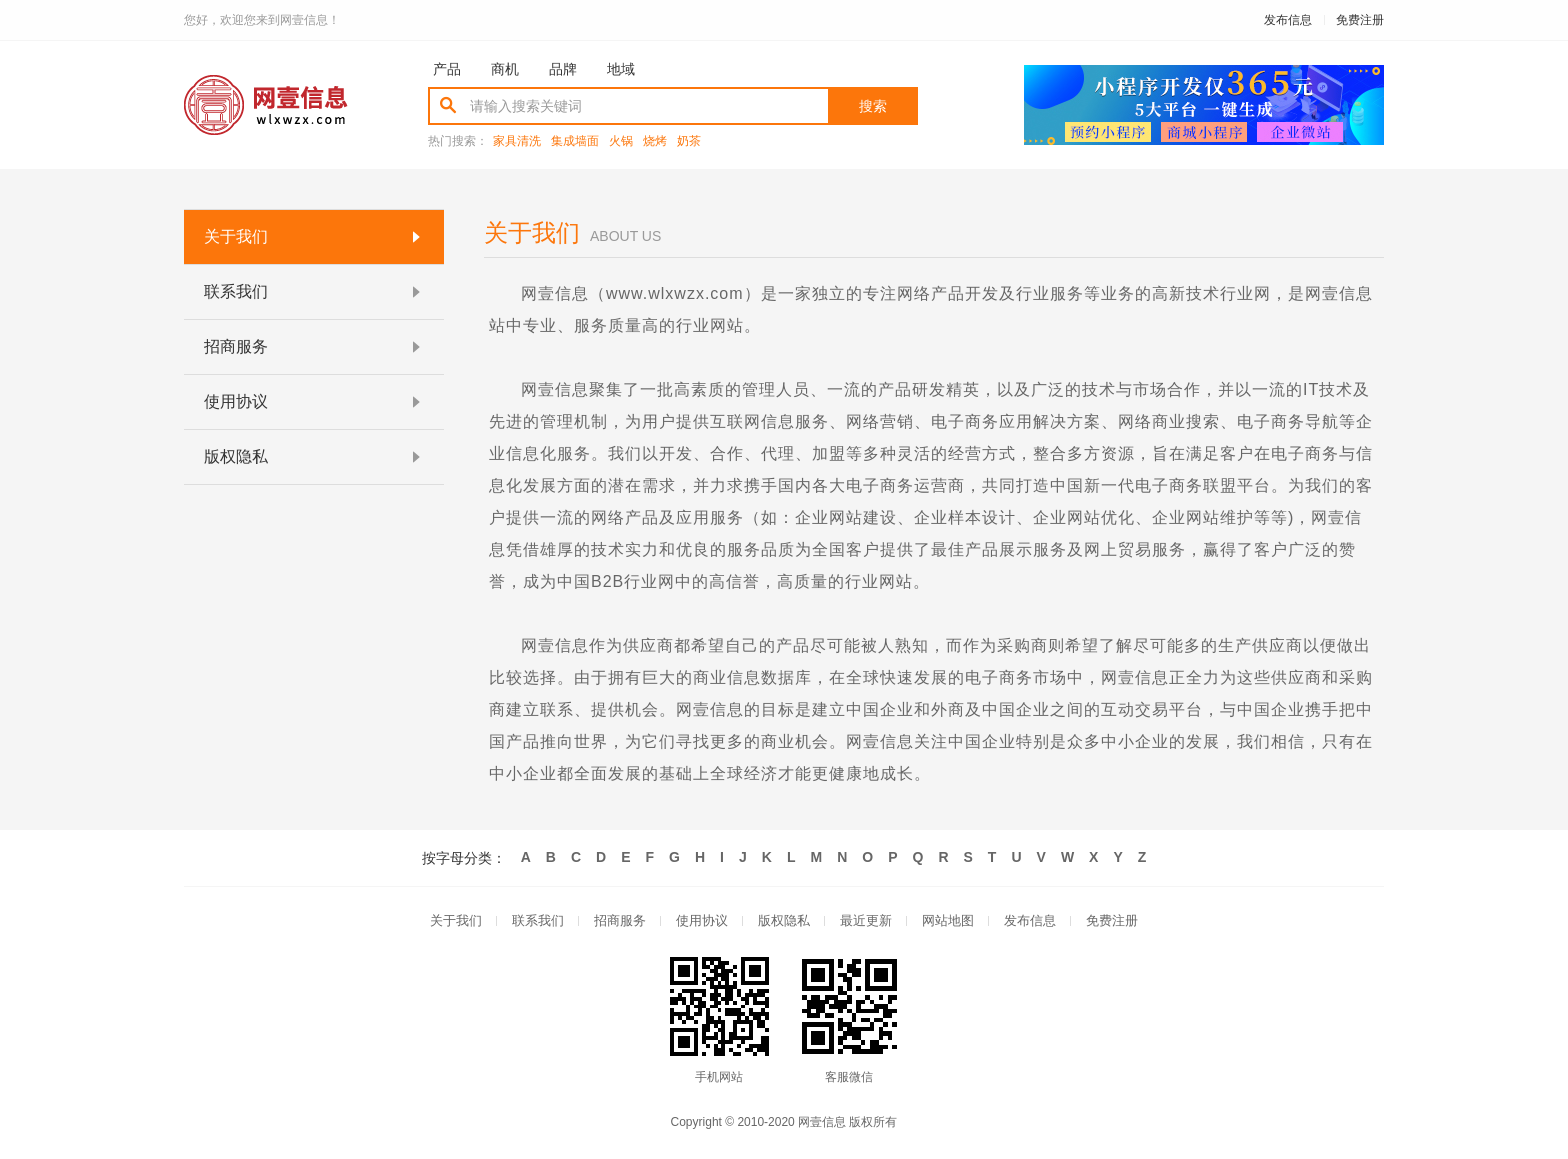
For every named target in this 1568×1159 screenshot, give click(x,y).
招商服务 (620, 921)
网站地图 (948, 921)
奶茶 (689, 141)
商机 (505, 69)
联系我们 (538, 921)
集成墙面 (575, 141)
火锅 (621, 141)
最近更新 (866, 921)
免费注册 (1360, 20)
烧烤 (655, 141)
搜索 (873, 106)
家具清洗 (517, 141)
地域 (621, 69)
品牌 (563, 69)
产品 (447, 69)
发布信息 (1288, 20)
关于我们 (456, 921)
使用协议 (702, 921)
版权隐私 (784, 921)
